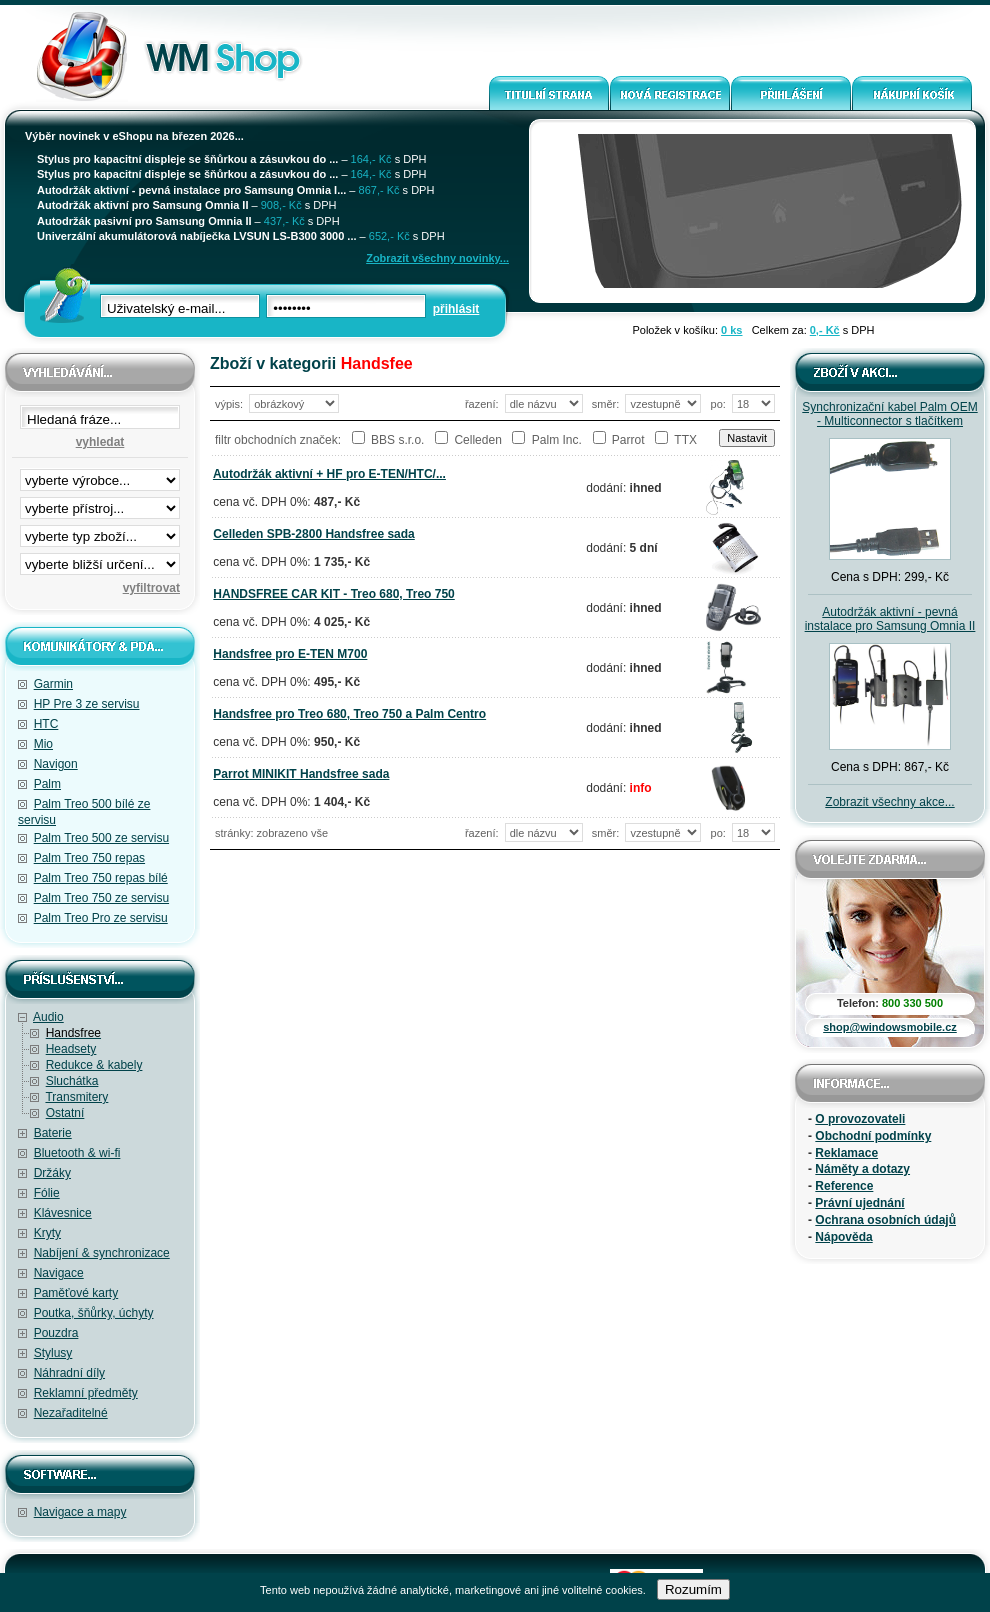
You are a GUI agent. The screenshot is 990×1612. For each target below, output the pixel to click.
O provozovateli (860, 1119)
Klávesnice (63, 1213)
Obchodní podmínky (873, 1136)
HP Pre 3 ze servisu (87, 704)
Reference (844, 1186)
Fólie (47, 1193)
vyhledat (100, 442)
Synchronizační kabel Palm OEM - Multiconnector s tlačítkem (889, 414)
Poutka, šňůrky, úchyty (94, 1313)
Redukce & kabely (94, 1065)
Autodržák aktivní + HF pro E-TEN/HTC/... (329, 474)
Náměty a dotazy (862, 1169)
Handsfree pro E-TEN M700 (290, 654)
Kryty (47, 1233)
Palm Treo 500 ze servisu (101, 838)
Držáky (52, 1173)
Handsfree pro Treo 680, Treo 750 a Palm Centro (349, 714)
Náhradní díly (69, 1373)
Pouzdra (56, 1333)
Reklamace (846, 1153)
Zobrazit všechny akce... (889, 802)
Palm (47, 784)
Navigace (59, 1273)
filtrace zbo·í (100, 532)
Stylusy (53, 1353)
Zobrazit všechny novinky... (437, 258)
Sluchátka (72, 1081)
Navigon (56, 764)
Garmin (53, 684)
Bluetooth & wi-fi (77, 1153)
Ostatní (65, 1113)
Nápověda (843, 1237)
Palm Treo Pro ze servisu (101, 918)
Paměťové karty (76, 1293)
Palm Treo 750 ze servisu (101, 898)
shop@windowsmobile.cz (890, 1027)
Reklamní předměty (86, 1393)
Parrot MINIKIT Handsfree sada (301, 774)
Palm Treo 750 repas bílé (101, 878)
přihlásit (456, 309)
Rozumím (693, 1589)
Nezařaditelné (71, 1413)
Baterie (53, 1133)
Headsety (71, 1049)
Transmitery (76, 1097)
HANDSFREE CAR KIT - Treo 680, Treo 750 (333, 594)
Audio (48, 1017)
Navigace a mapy (80, 1512)
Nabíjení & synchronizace (102, 1253)
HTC (46, 724)
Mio (43, 744)
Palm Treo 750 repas (89, 858)
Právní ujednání (859, 1203)
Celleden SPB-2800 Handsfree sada (313, 534)
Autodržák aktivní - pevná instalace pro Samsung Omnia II (890, 619)
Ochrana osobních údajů (885, 1220)
